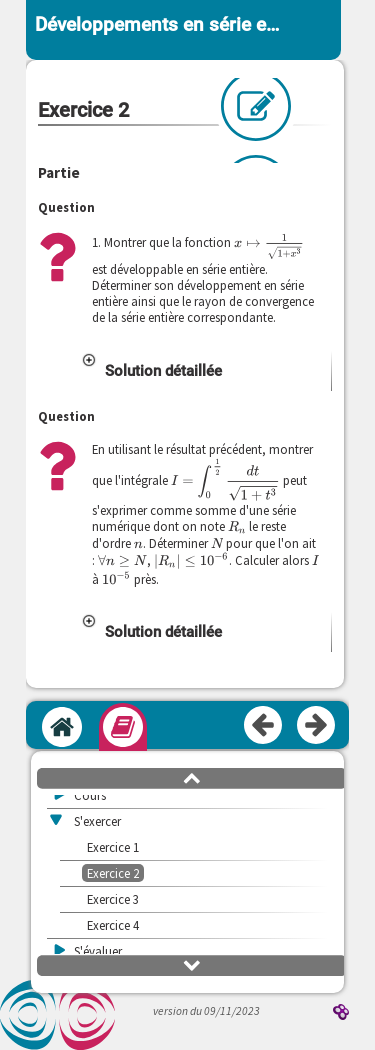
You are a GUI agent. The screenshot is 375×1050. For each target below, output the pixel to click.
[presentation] (269, 246)
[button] (205, 371)
